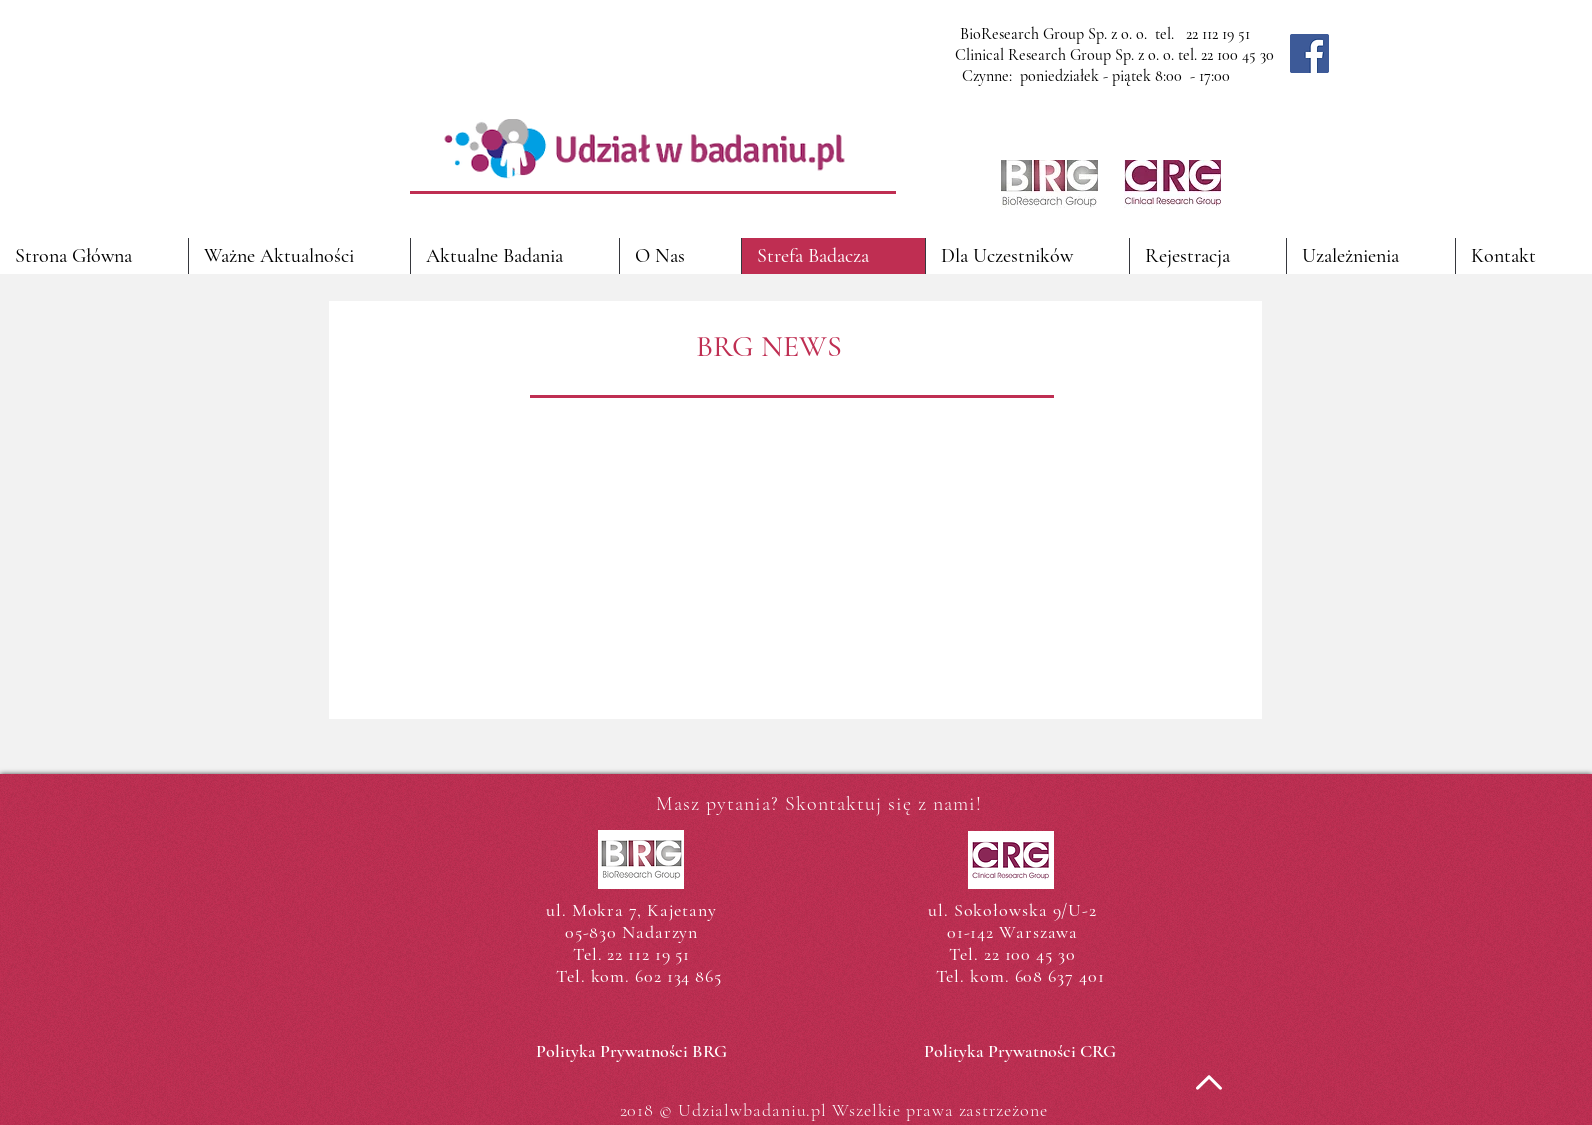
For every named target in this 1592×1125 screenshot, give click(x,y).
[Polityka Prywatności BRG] (631, 1052)
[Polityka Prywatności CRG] (1019, 1052)
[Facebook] (1309, 53)
